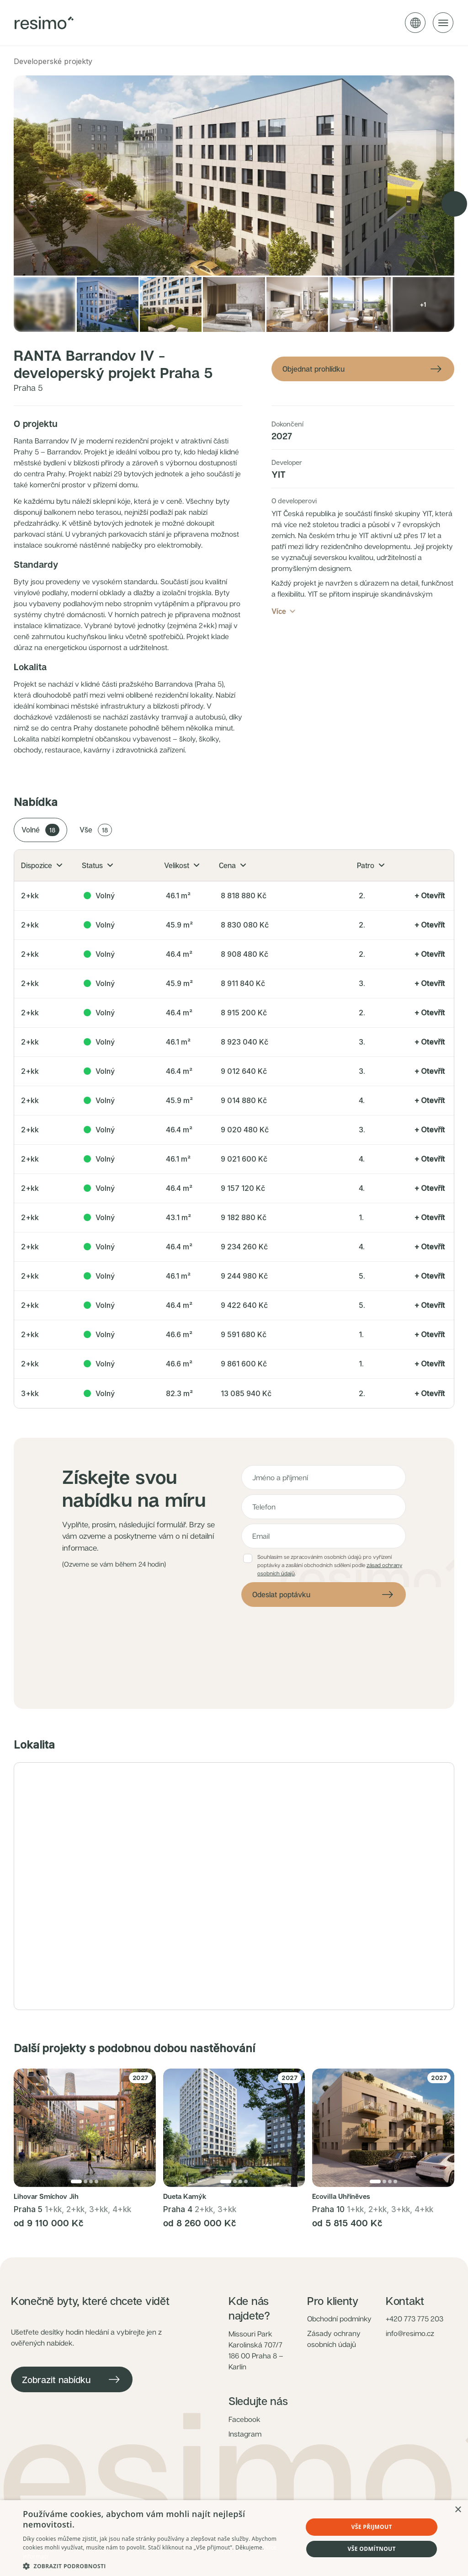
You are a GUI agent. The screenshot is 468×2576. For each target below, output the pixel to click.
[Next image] (454, 204)
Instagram (245, 2433)
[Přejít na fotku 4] (96, 2181)
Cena (232, 865)
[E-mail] (323, 1536)
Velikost (181, 865)
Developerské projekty (53, 61)
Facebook (245, 2419)
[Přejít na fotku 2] (85, 2181)
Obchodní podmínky (339, 2318)
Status (97, 865)
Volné (40, 830)
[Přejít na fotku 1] (76, 2181)
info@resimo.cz (410, 2333)
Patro (370, 865)
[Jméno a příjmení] (323, 1477)
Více (284, 611)
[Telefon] (323, 1506)
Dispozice (41, 865)
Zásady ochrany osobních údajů (334, 2339)
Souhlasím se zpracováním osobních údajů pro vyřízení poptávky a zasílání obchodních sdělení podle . (329, 1565)
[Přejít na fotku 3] (91, 2181)
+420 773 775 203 (414, 2318)
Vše (96, 830)
